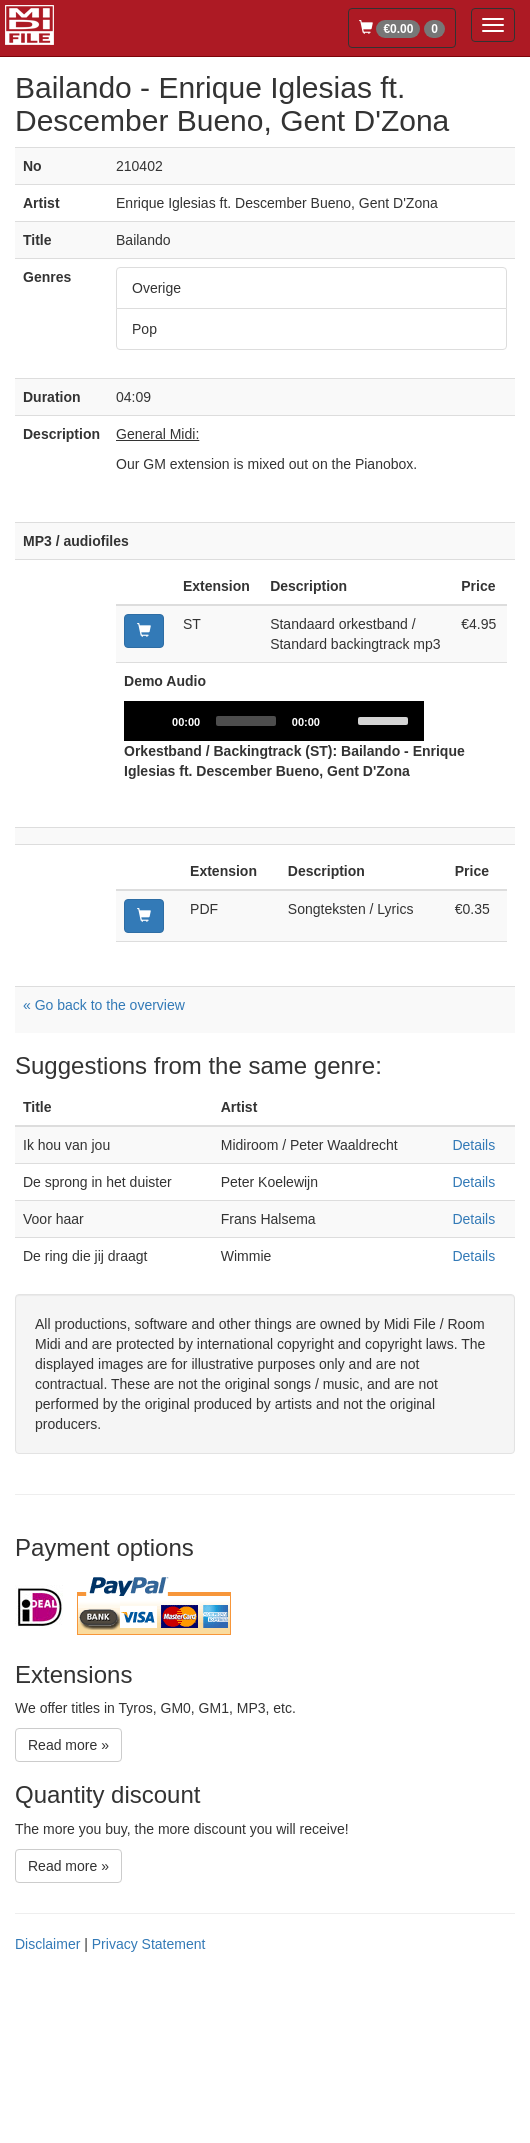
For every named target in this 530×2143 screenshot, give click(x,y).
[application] (274, 880)
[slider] (246, 880)
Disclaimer (47, 2103)
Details (473, 1304)
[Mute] (342, 880)
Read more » (68, 1904)
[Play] (150, 880)
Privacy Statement (149, 2103)
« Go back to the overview (104, 1164)
